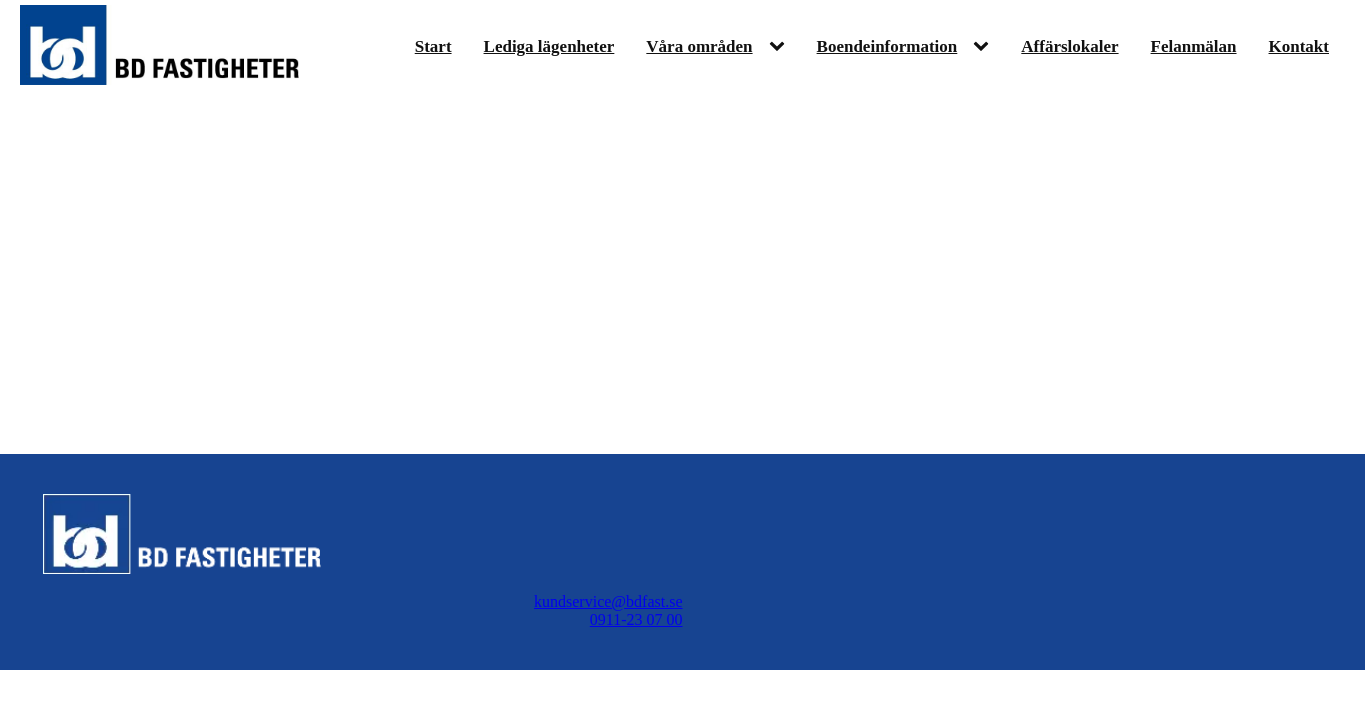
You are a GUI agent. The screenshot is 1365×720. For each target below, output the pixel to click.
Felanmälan (1194, 46)
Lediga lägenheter (549, 46)
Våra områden (699, 46)
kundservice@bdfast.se (608, 601)
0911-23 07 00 (636, 619)
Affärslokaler (1069, 46)
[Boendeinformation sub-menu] (985, 47)
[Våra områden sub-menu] (781, 47)
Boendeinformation (887, 46)
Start (433, 46)
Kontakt (1299, 46)
